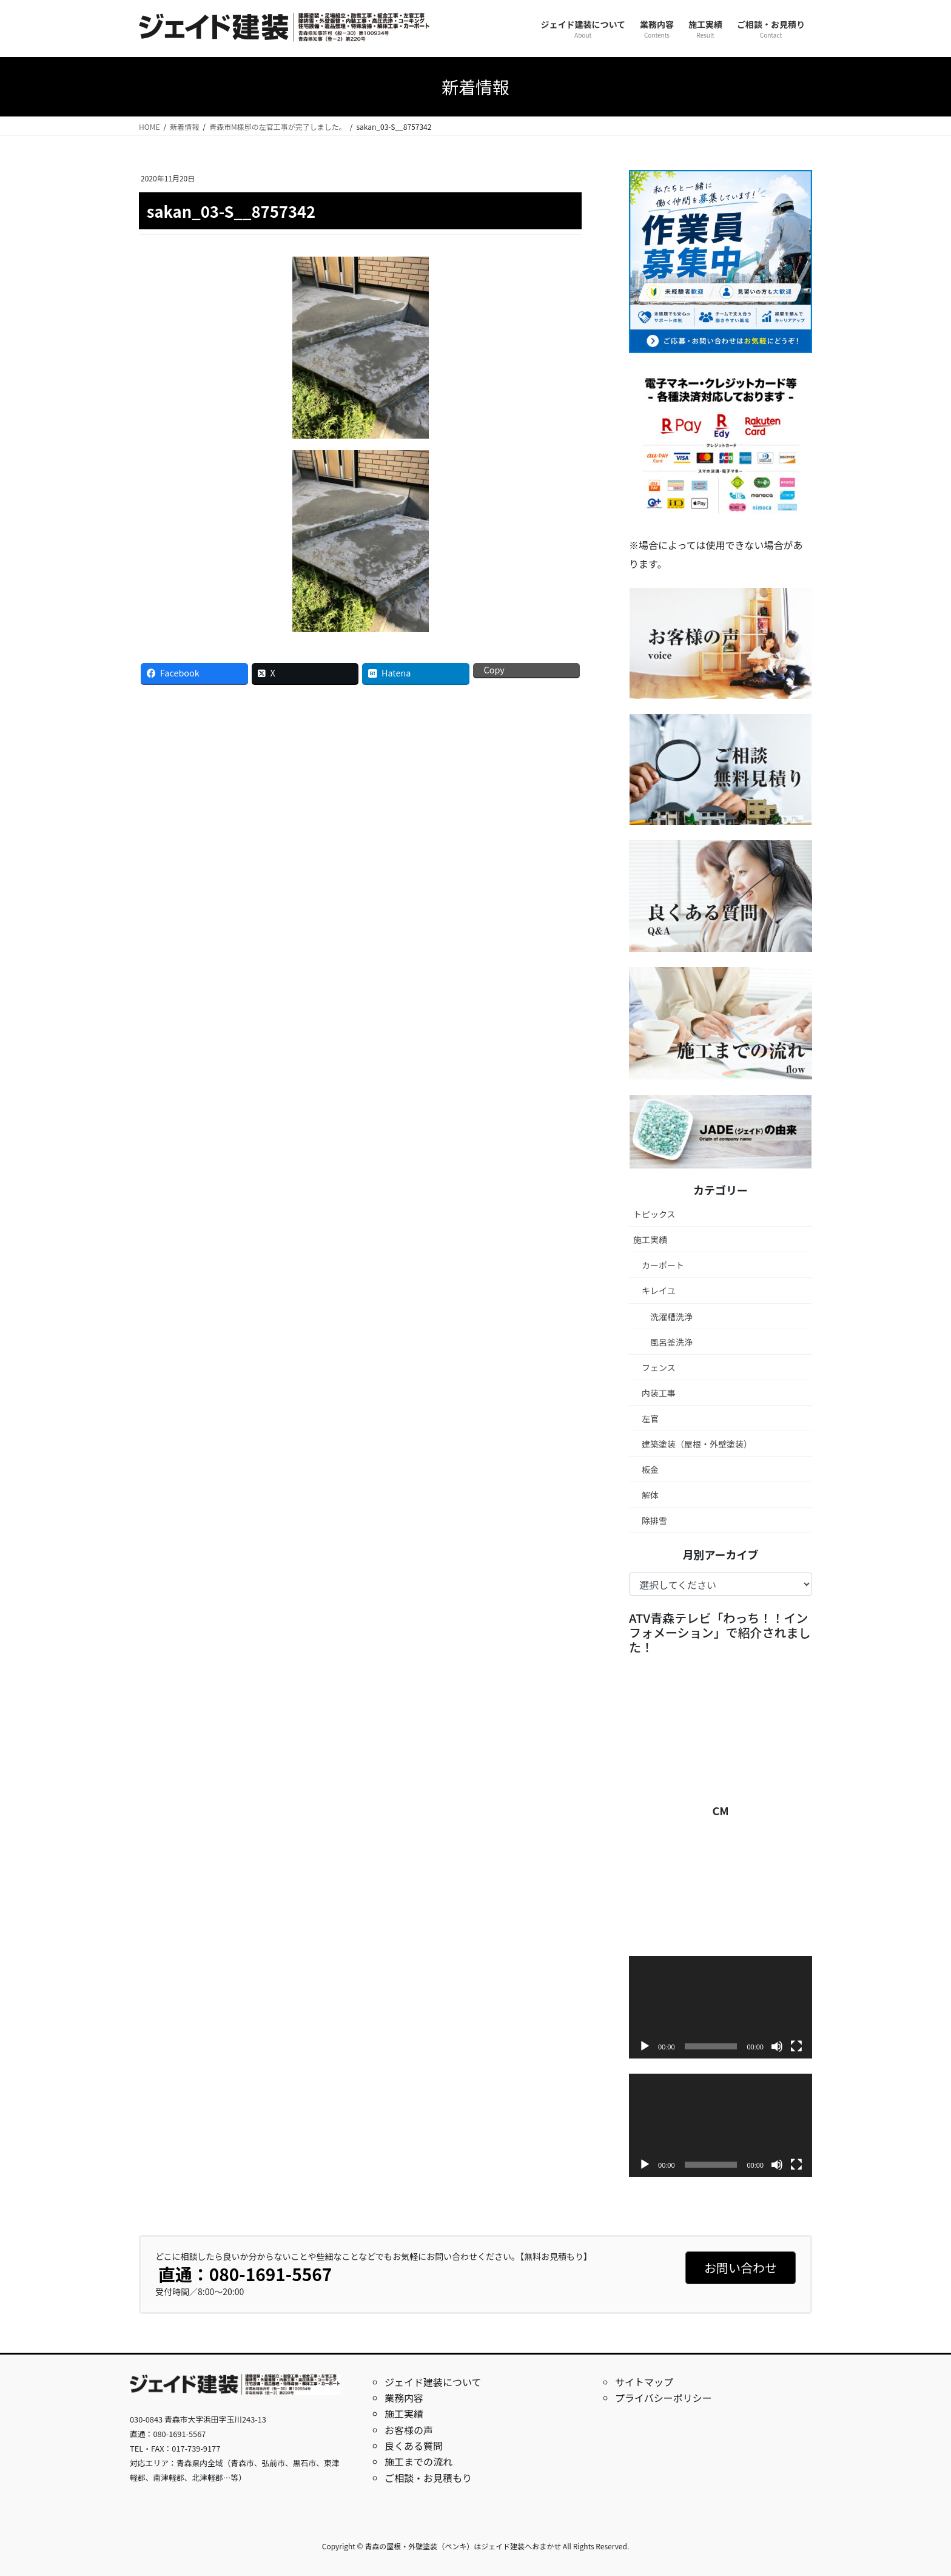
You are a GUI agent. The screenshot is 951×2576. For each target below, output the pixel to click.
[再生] (645, 2046)
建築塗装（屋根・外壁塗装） (697, 1444)
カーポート (663, 1265)
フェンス (659, 1367)
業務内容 (404, 2397)
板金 (650, 1469)
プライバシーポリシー (663, 2397)
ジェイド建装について (433, 2382)
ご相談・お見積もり (428, 2477)
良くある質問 (414, 2445)
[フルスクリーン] (796, 2046)
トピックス (654, 1214)
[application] (720, 2007)
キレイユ (659, 1290)
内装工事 (659, 1393)
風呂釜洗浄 (671, 1342)
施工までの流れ (418, 2461)
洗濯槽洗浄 (671, 1316)
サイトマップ (644, 2382)
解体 (650, 1495)
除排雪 (654, 1520)
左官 (650, 1418)
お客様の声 (409, 2430)
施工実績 (650, 1239)
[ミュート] (777, 2046)
